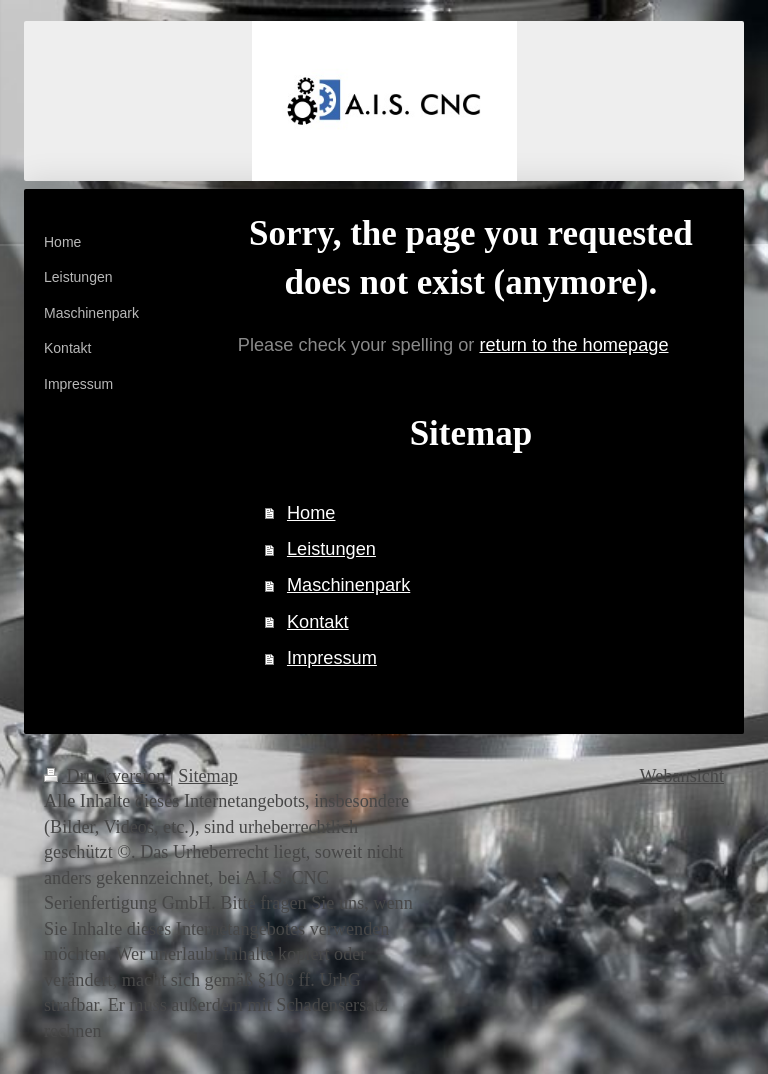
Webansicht (682, 776)
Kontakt (318, 622)
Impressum (332, 658)
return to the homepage (573, 345)
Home (311, 513)
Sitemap (208, 776)
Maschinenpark (348, 585)
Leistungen (331, 549)
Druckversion (107, 776)
